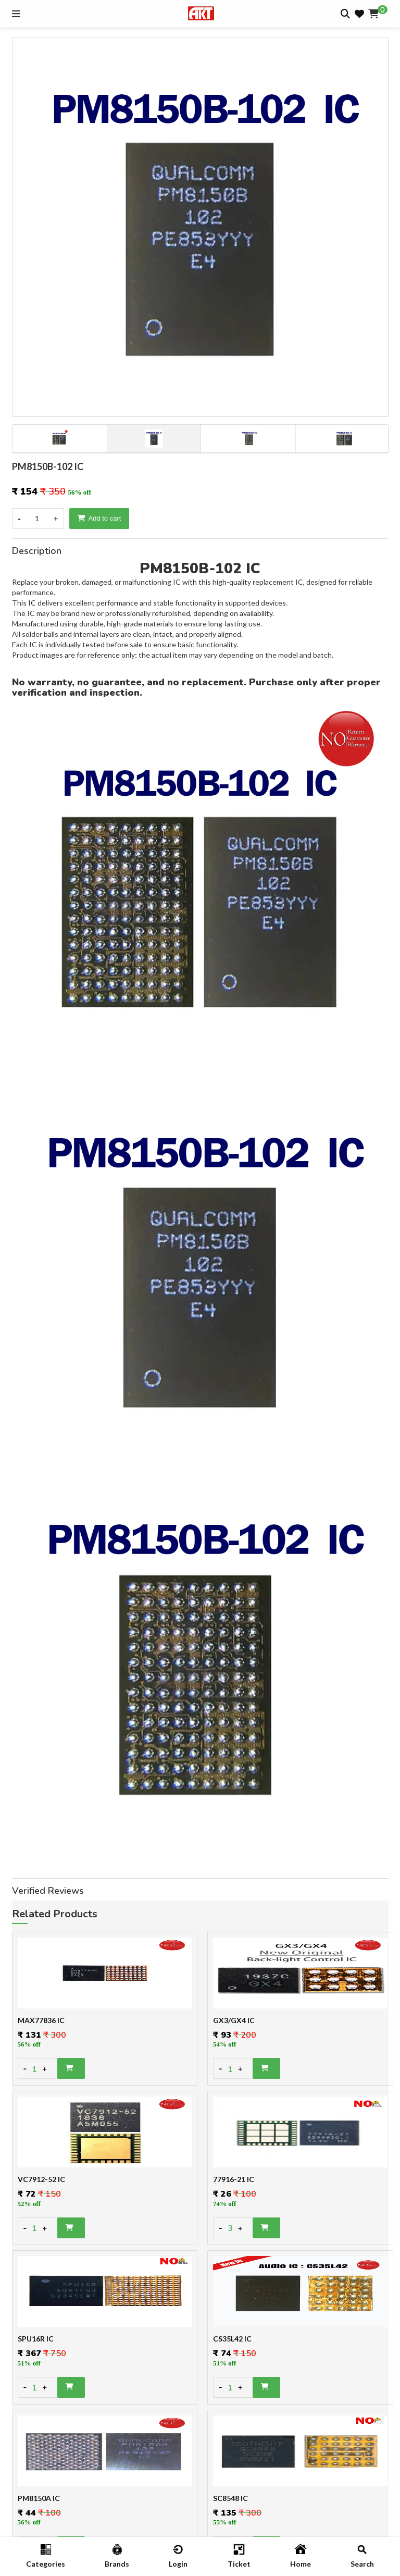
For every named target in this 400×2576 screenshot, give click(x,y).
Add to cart (99, 518)
